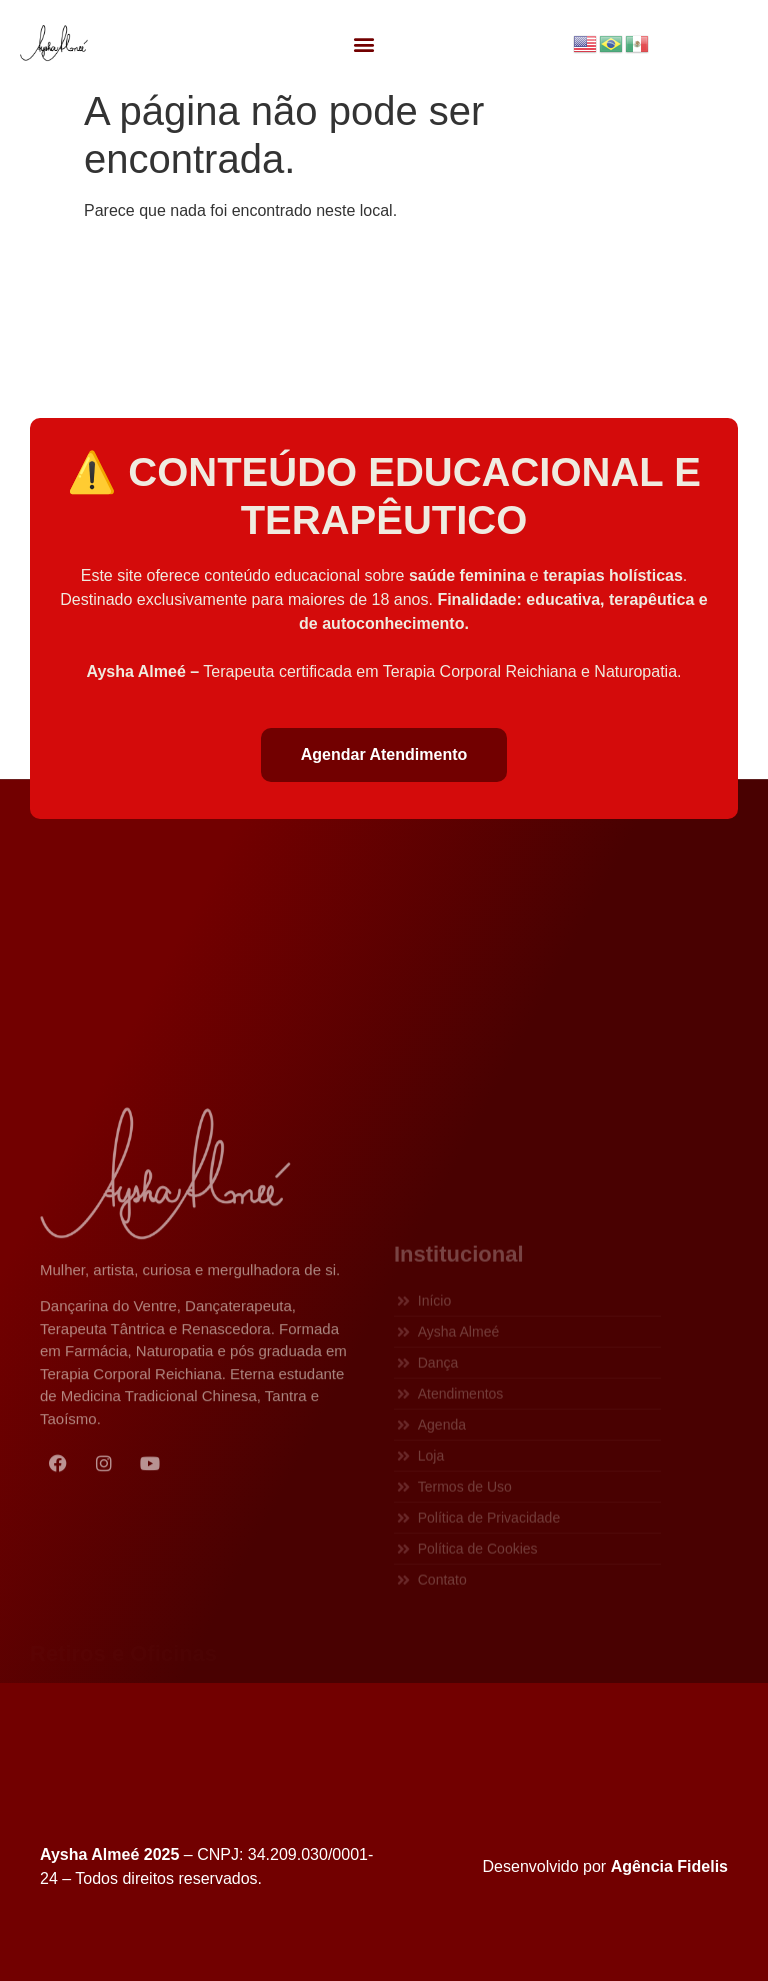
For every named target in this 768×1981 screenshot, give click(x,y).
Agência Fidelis (669, 1866)
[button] (364, 43)
